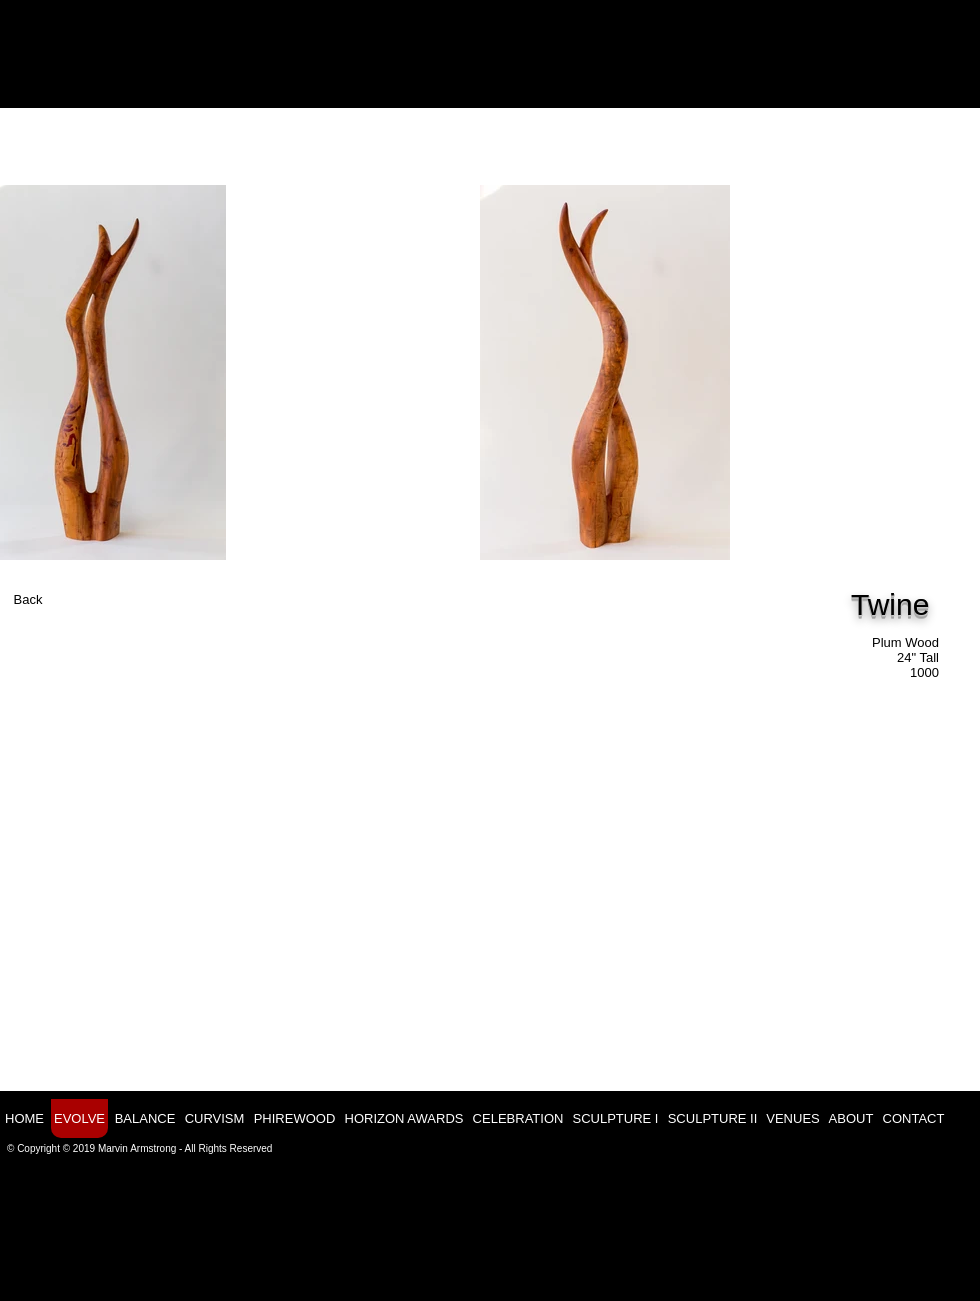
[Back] (28, 600)
